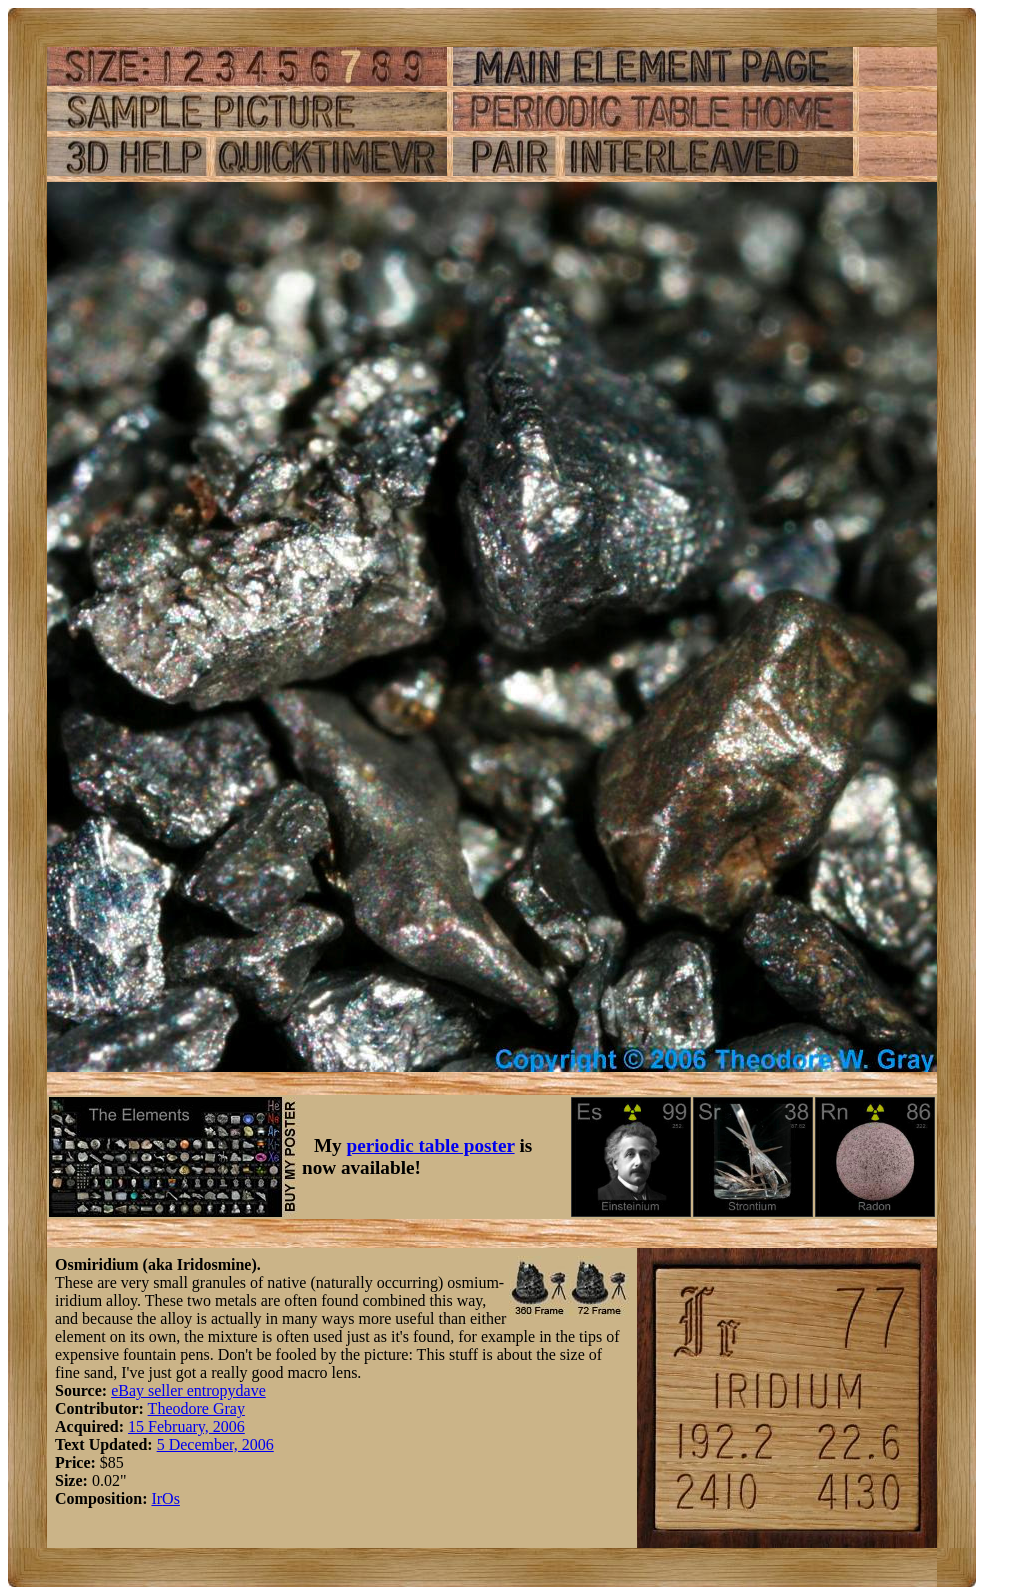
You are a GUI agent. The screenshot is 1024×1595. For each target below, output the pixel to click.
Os (171, 1498)
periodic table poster (431, 1145)
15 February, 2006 (186, 1426)
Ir (156, 1498)
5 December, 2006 (215, 1444)
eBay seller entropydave (188, 1390)
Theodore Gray (196, 1408)
